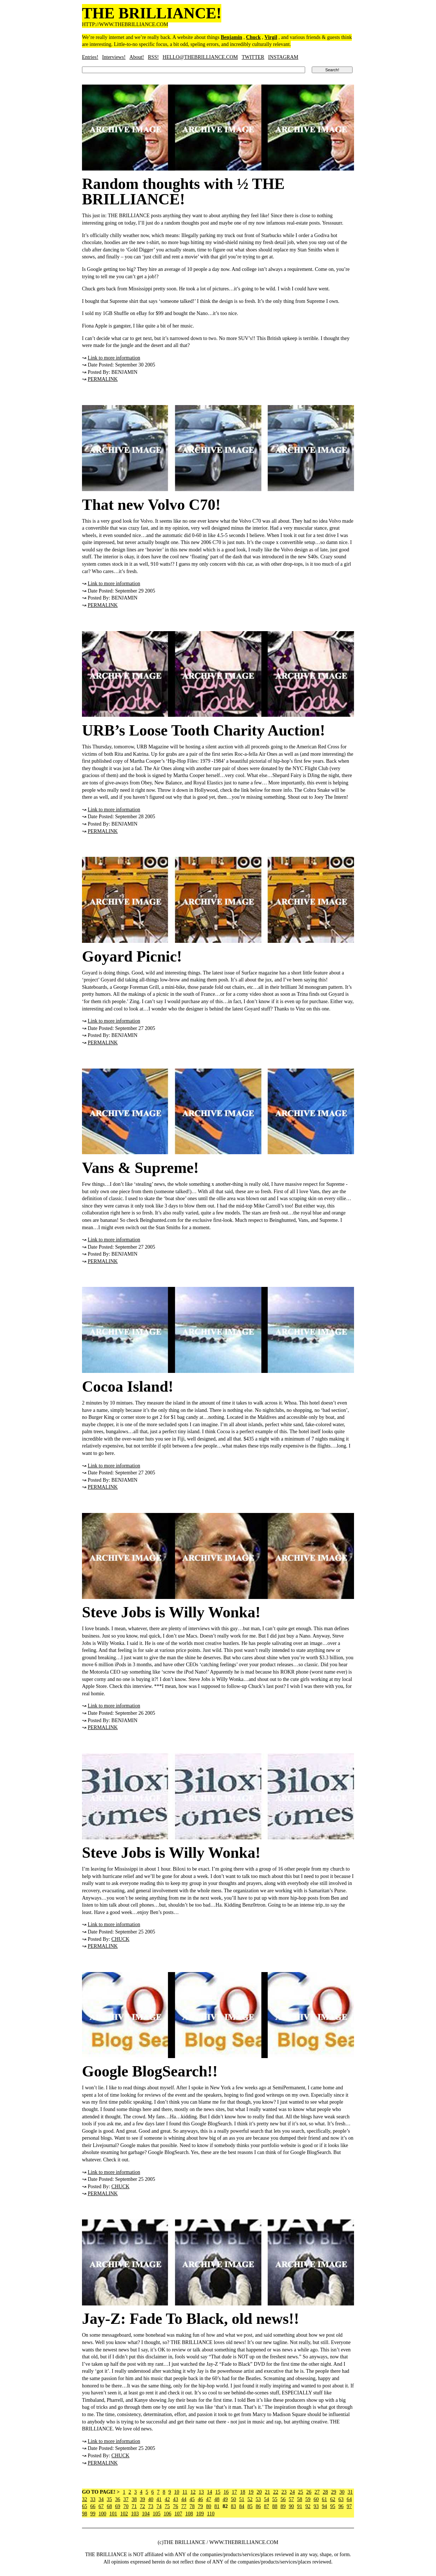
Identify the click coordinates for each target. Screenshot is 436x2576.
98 (84, 2513)
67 (101, 2506)
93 (316, 2506)
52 (250, 2499)
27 (316, 2492)
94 (324, 2506)
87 (266, 2506)
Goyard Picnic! (132, 956)
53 (258, 2499)
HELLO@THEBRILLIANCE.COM (200, 57)
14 (209, 2492)
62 (332, 2499)
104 (146, 2513)
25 (300, 2492)
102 (124, 2513)
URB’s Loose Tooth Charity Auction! (203, 730)
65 (84, 2506)
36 (117, 2499)
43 (175, 2499)
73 (150, 2506)
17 (234, 2492)
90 (291, 2506)
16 (226, 2492)
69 (117, 2506)
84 (241, 2506)
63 (341, 2499)
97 (349, 2506)
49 (225, 2499)
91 (299, 2506)
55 (275, 2499)
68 (109, 2506)
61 (324, 2499)
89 (283, 2506)
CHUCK (120, 1939)
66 (93, 2506)
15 (217, 2492)
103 (135, 2513)
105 (157, 2513)
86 (258, 2506)
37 (126, 2499)
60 (316, 2499)
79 (200, 2506)
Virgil (271, 37)
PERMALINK (103, 379)
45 (192, 2499)
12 (193, 2492)
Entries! (90, 57)
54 (266, 2499)
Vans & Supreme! (140, 1167)
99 (93, 2513)
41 (159, 2499)
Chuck (253, 37)
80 (208, 2506)
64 (349, 2499)
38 (134, 2499)
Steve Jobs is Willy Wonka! (171, 1612)
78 (192, 2506)
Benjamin (231, 37)
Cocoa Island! (128, 1386)
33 (93, 2499)
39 (142, 2499)
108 (189, 2513)
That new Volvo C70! (151, 504)
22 (275, 2492)
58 (299, 2499)
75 (167, 2506)
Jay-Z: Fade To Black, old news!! (190, 2318)
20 (259, 2492)
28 (325, 2492)
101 (113, 2513)
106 (167, 2513)
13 (201, 2492)
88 (275, 2506)
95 (332, 2506)
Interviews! (114, 57)
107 (178, 2513)
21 (267, 2492)
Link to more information (114, 358)
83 (233, 2506)
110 (210, 2513)
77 (183, 2506)
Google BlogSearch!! (150, 2071)
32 (84, 2499)
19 (250, 2492)
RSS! (153, 57)
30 (341, 2492)
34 (101, 2499)
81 (216, 2506)
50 (233, 2499)
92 (308, 2506)
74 (159, 2506)
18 (242, 2492)
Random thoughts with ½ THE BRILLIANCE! (183, 191)
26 (308, 2492)
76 (175, 2506)
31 (350, 2492)
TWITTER (253, 57)
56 (283, 2499)
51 (241, 2499)
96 (341, 2506)
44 (183, 2499)
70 (126, 2506)
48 (216, 2499)
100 (102, 2513)
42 (167, 2499)
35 (109, 2499)
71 (134, 2506)
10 (176, 2492)
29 (333, 2492)
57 (291, 2499)
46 (200, 2499)
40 (150, 2499)
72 (142, 2506)
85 (250, 2506)
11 (184, 2492)
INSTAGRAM (283, 57)
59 (308, 2499)
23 (283, 2492)
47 (208, 2499)
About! (136, 57)
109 (200, 2513)
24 (292, 2492)
